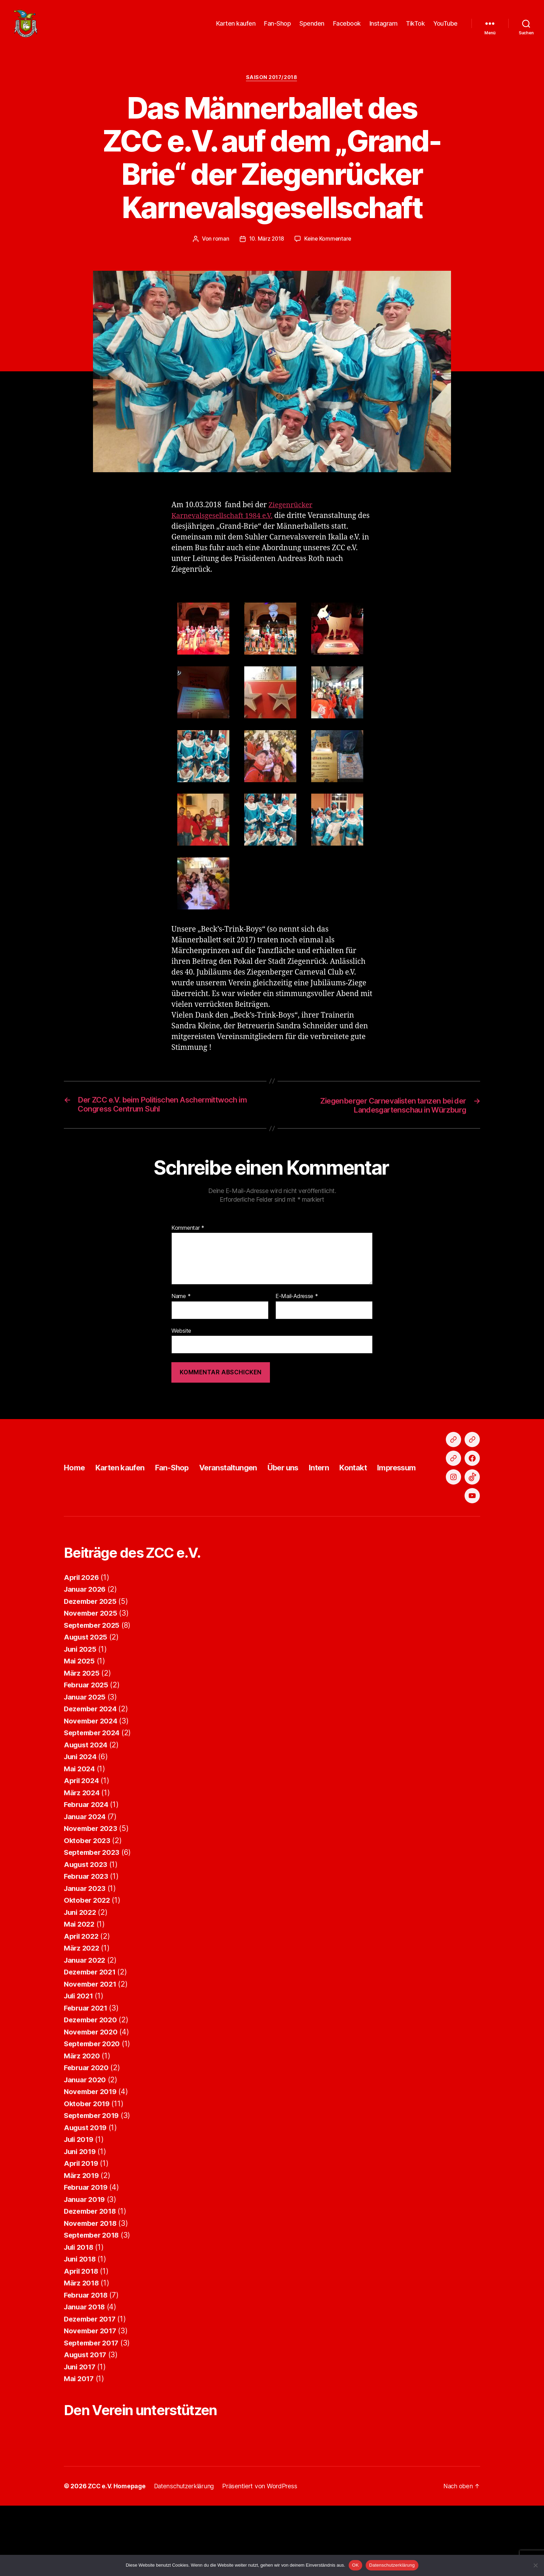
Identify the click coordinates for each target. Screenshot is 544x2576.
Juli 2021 (80, 2057)
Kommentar (187, 1233)
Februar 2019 (87, 2248)
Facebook (347, 25)
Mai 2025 (80, 1722)
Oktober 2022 (88, 1961)
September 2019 (93, 2176)
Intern (343, 1500)
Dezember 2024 (92, 1770)
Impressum (427, 1500)
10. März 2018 (266, 242)
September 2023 (93, 1913)
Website (181, 1335)
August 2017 (86, 2416)
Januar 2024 (86, 1877)
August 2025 (86, 1698)
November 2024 (92, 1782)
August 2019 (86, 2188)
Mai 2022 (80, 1985)
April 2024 (82, 1842)
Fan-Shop (277, 25)
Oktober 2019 (88, 2164)
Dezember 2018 (91, 2272)
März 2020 (82, 2116)
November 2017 (91, 2392)
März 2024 (82, 1853)
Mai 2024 (80, 1829)
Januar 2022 (86, 2021)
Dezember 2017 (91, 2380)
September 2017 (93, 2404)
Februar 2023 (87, 1937)
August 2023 (86, 1925)
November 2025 (92, 1674)
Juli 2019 (80, 2200)
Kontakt (380, 1500)
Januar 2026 (86, 1650)
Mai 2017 (79, 2440)
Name (180, 1301)
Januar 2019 (85, 2260)
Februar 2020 (87, 2129)
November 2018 (92, 2284)
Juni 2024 (81, 1818)
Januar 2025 (86, 1758)
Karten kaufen (236, 25)
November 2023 (92, 1889)
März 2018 (82, 2344)
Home (75, 1500)
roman (220, 242)
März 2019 (82, 2236)
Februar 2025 (87, 1746)
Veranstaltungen (243, 1500)
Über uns (304, 1500)
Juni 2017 (81, 2427)
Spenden (311, 25)
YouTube (445, 25)
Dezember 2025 (92, 1662)
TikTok (415, 25)
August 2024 (87, 1805)
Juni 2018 (81, 2320)
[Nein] (535, 2565)
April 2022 (82, 1997)
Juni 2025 (81, 1710)
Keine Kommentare (328, 242)
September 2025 (93, 1686)
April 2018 (82, 2332)
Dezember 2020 (92, 2081)
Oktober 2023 (88, 1901)
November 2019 (92, 2153)
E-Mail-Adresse (296, 1301)
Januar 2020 (86, 2140)
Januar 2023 (86, 1949)
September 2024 (93, 1794)
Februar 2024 (87, 1865)
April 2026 (82, 1638)
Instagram (383, 25)
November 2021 (91, 2045)
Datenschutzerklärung (392, 2565)
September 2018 (93, 2296)
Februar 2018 (87, 2356)
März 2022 (82, 2009)
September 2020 (93, 2105)
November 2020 (92, 2093)
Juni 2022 (81, 1973)
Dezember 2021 (91, 2033)
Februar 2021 (87, 2069)
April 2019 (82, 2224)
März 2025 (82, 1734)
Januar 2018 (85, 2368)
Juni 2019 (81, 2212)
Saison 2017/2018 (272, 81)
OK (355, 2565)
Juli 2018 (80, 2308)
